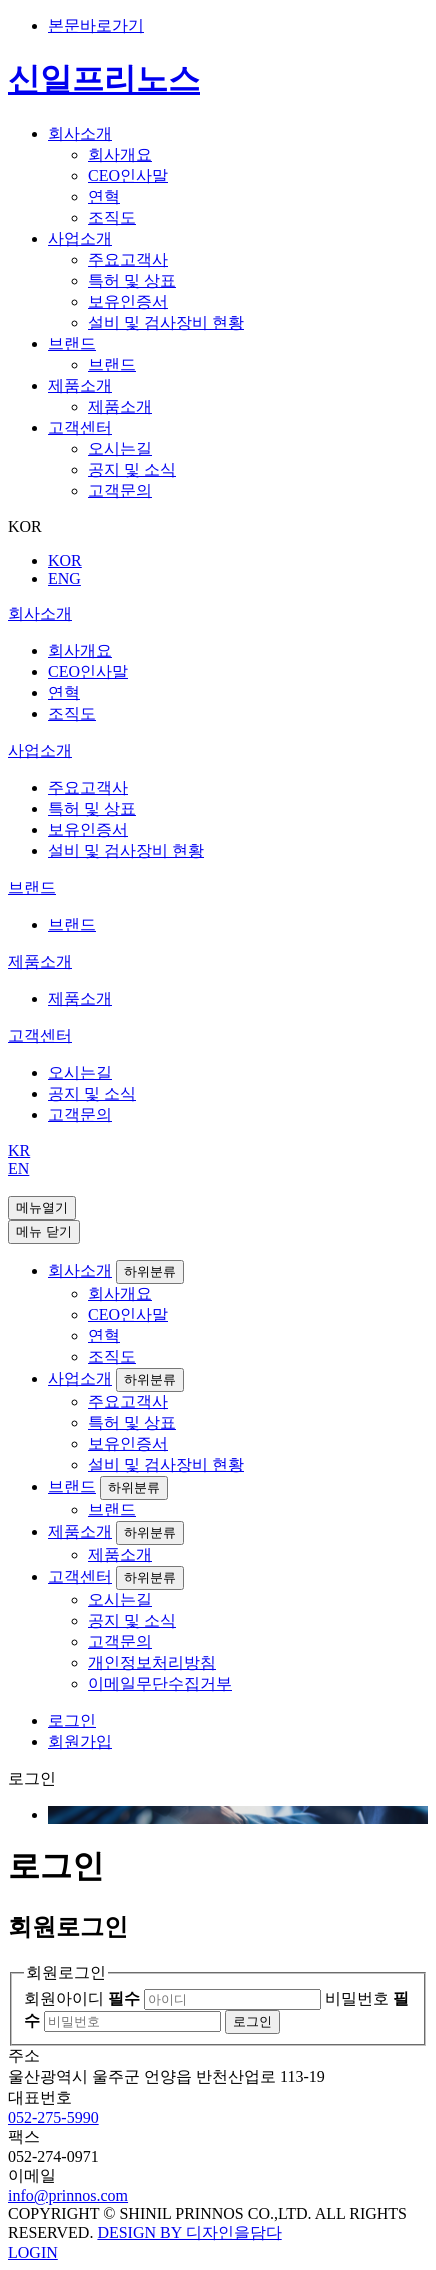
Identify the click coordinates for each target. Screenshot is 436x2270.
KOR (65, 560)
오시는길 (120, 448)
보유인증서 (128, 301)
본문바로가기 (96, 25)
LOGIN (33, 2252)
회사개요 (120, 154)
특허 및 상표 (132, 280)
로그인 (72, 1720)
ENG (64, 578)
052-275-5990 (53, 2117)
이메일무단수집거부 (160, 1683)
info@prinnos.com (68, 2195)
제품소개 (80, 385)
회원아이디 (82, 1998)
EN (18, 1168)
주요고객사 (128, 259)
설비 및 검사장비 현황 (166, 322)
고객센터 (80, 427)
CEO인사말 (128, 175)
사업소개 (80, 238)
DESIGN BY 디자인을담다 (189, 2232)
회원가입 (80, 1741)
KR (19, 1150)
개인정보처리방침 (152, 1662)
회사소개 (80, 133)
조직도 (112, 217)
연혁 (104, 196)
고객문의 (120, 490)
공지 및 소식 (132, 469)
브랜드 (72, 343)
